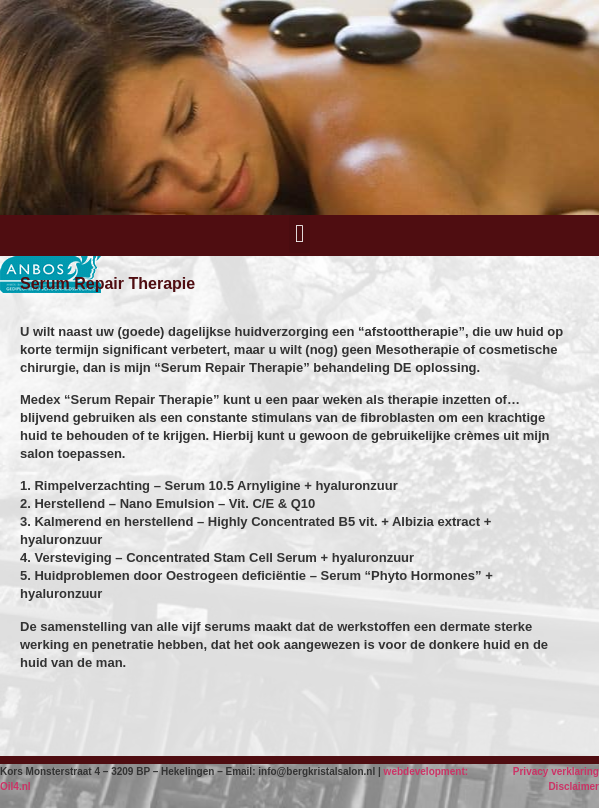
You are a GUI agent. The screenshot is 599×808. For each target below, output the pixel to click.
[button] (300, 234)
